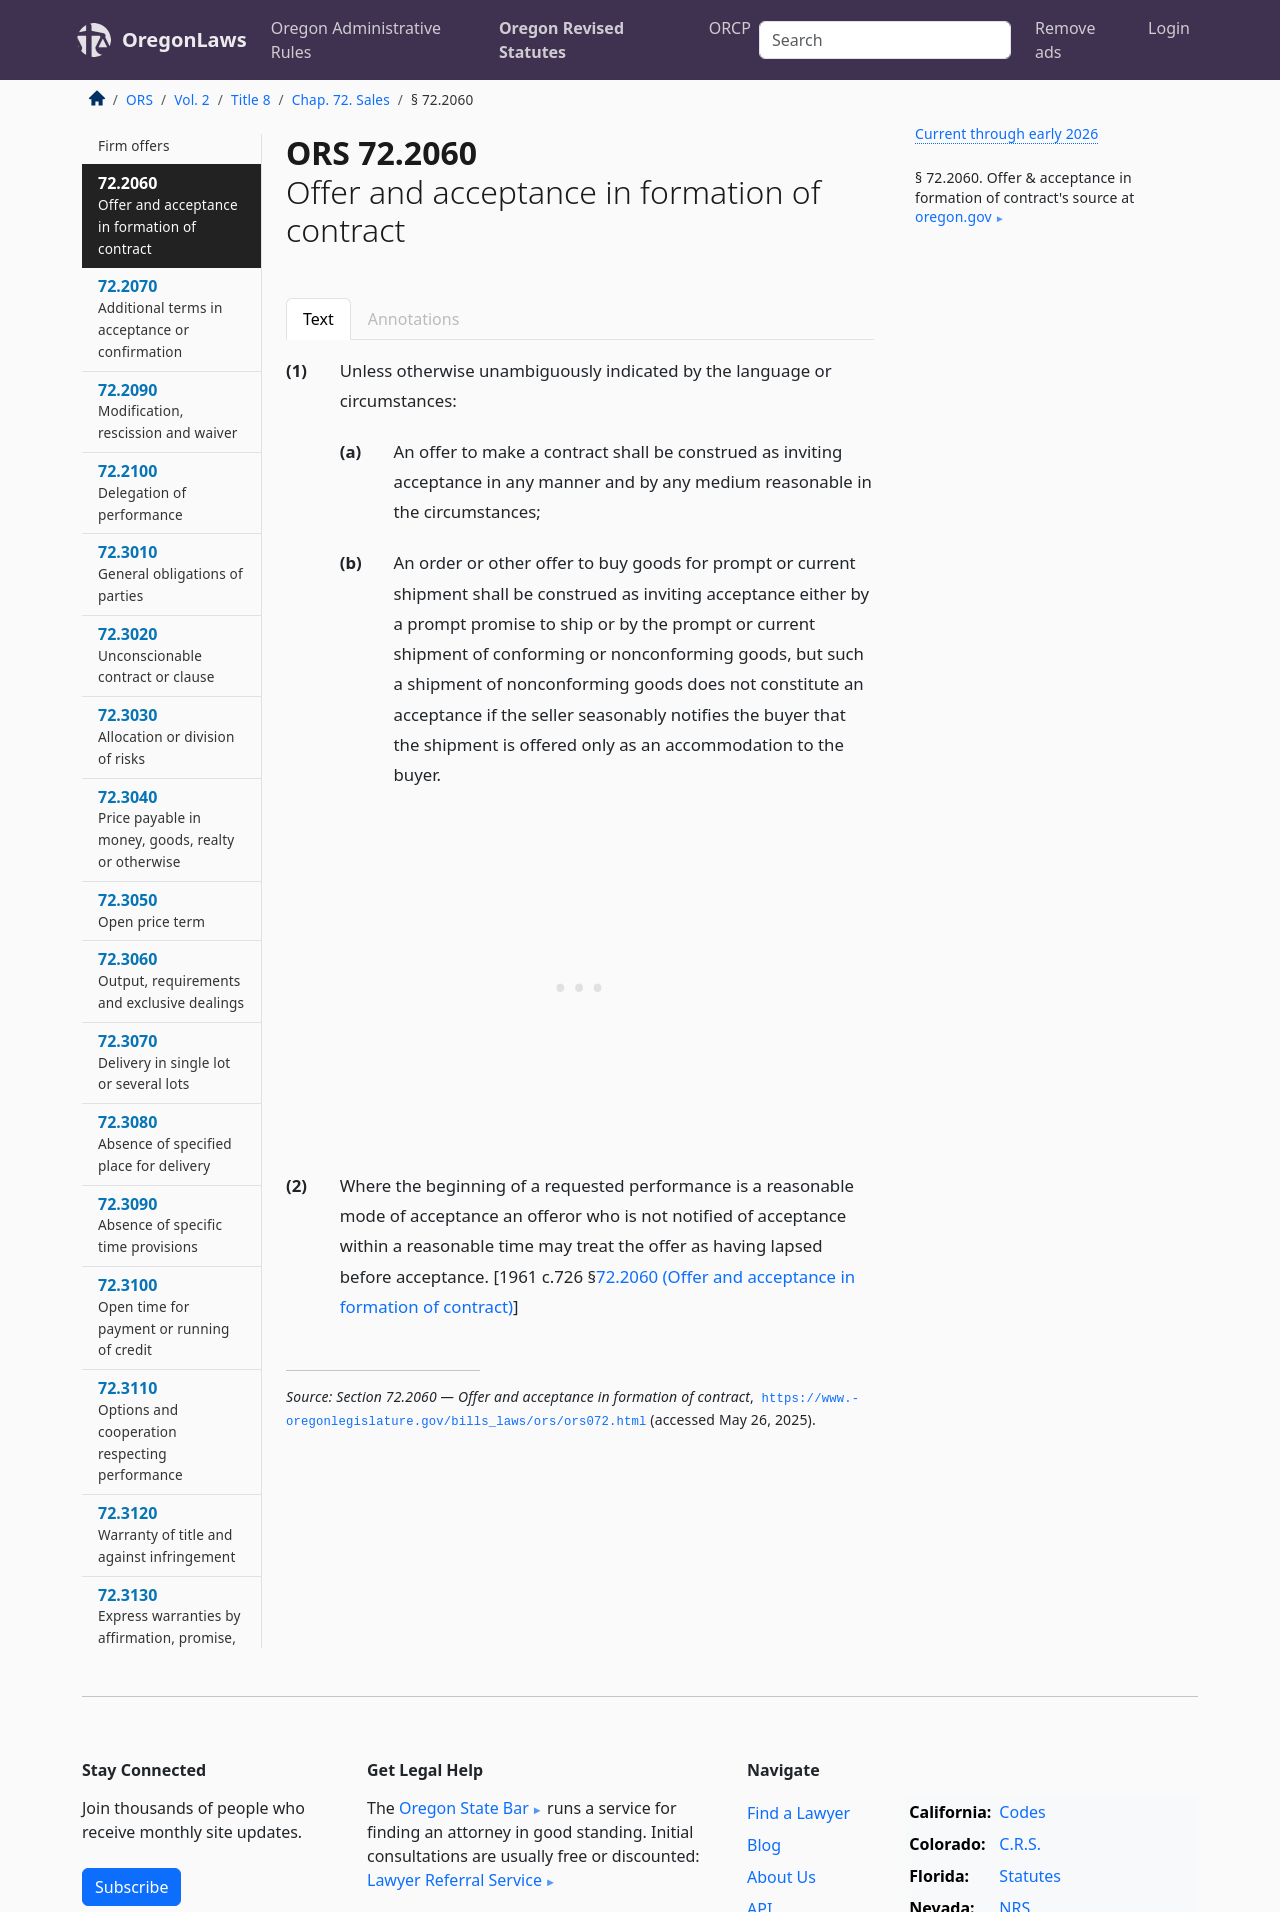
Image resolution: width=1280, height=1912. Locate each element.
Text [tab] (318, 319)
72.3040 (166, 828)
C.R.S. (1020, 1844)
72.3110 (140, 1430)
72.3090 (160, 1225)
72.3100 (163, 1316)
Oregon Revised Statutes (561, 40)
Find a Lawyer (798, 1813)
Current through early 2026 (1006, 133)
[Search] (885, 40)
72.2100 (142, 492)
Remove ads (1065, 40)
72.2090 (168, 411)
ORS (139, 99)
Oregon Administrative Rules (356, 40)
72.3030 (166, 736)
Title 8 (251, 99)
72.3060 (171, 980)
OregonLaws (184, 39)
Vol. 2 (192, 99)
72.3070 (164, 1062)
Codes (1022, 1812)
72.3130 (169, 1626)
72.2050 (134, 134)
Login (1169, 28)
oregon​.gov (953, 216)
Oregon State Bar (464, 1808)
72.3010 (170, 573)
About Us (781, 1877)
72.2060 (168, 214)
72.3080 (165, 1143)
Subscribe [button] (131, 1887)
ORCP (730, 28)
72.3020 (156, 655)
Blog (764, 1845)
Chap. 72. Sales (341, 99)
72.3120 (167, 1534)
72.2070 (160, 317)
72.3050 (151, 910)
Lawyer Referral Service (454, 1880)
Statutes (1030, 1876)
